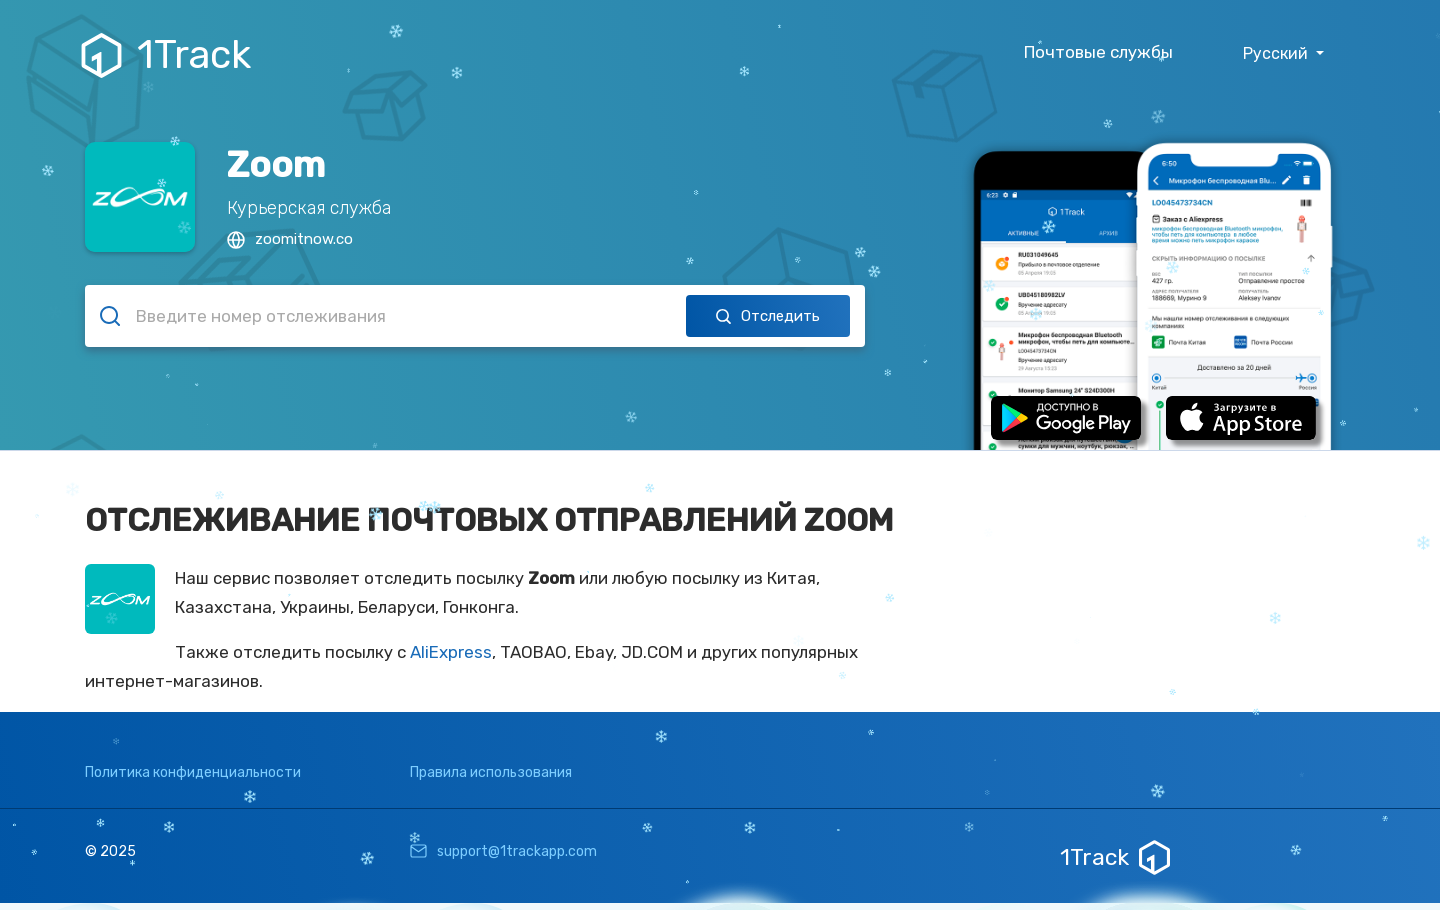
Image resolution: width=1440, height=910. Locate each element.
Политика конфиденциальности (193, 772)
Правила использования (491, 772)
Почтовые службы (1098, 52)
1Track (168, 55)
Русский (1277, 53)
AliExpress (451, 652)
